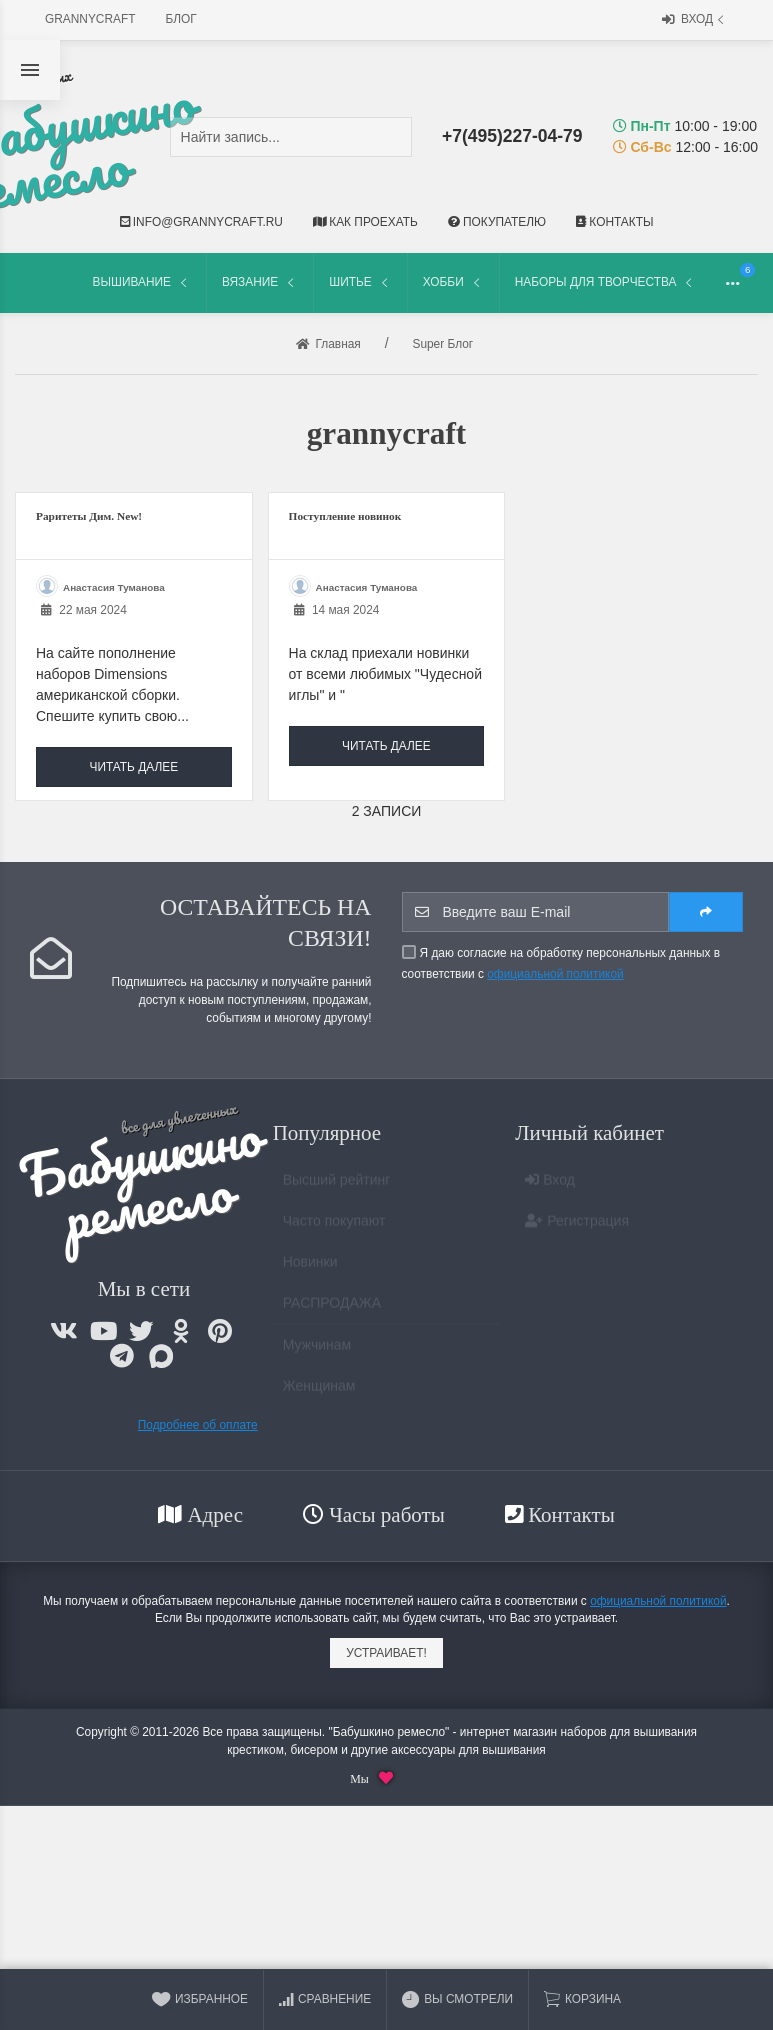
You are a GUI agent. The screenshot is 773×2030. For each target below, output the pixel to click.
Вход (695, 20)
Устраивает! (386, 1653)
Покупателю (497, 222)
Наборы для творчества (606, 282)
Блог (181, 19)
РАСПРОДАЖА (332, 1311)
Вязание (260, 282)
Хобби (453, 282)
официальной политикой (555, 974)
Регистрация (577, 1229)
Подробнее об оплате (198, 1425)
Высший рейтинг (337, 1188)
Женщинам (319, 1394)
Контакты (614, 222)
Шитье (360, 282)
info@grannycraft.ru (201, 222)
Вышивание (142, 282)
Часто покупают (334, 1229)
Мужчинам (317, 1353)
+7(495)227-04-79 (512, 136)
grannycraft (90, 19)
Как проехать (365, 222)
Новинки (310, 1270)
